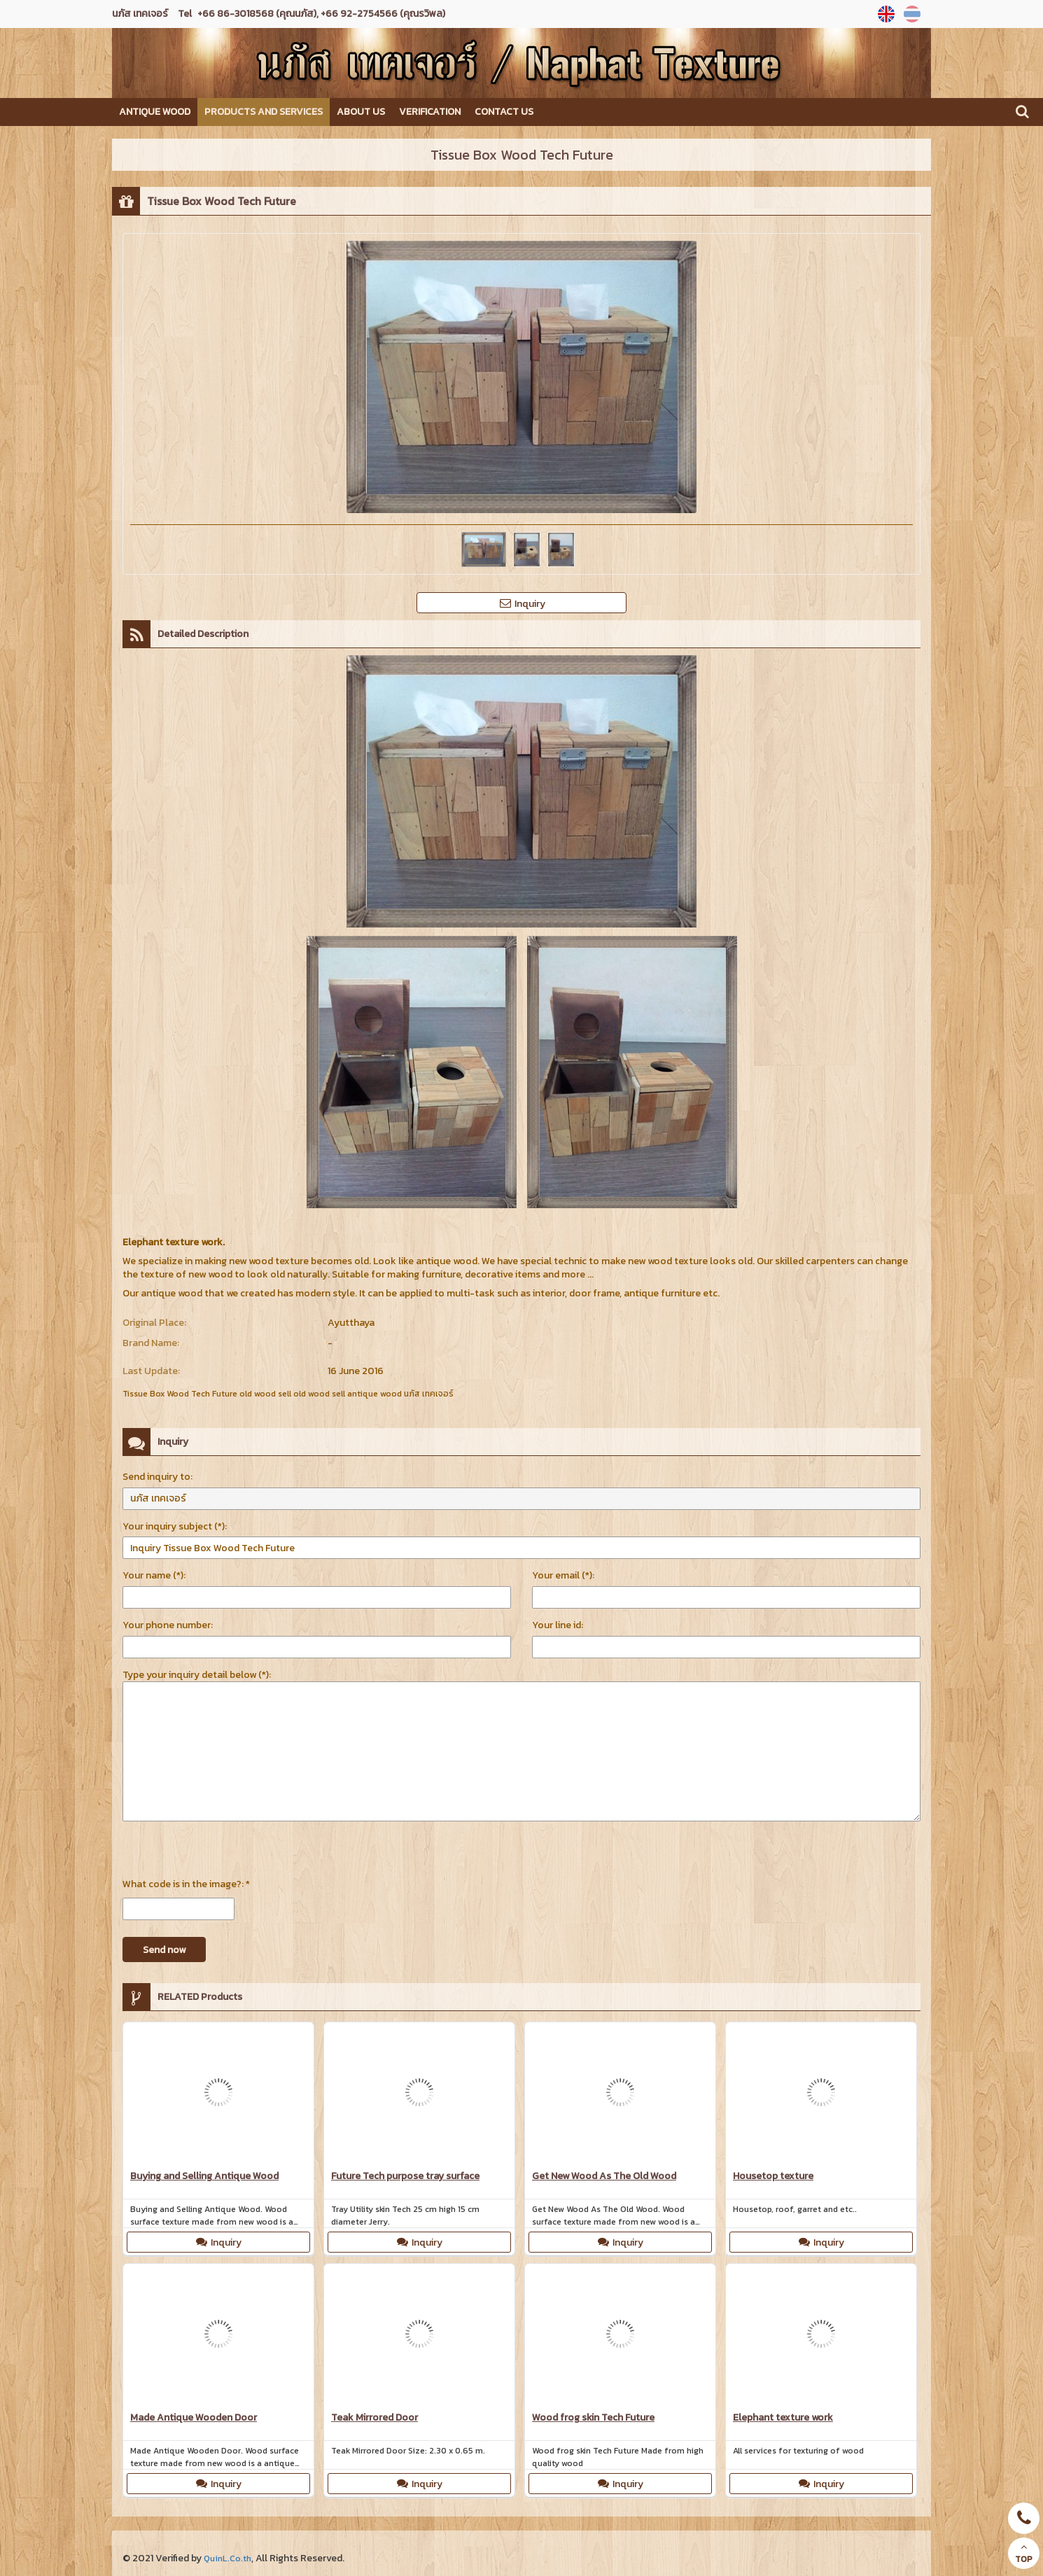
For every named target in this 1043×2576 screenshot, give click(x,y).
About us (361, 111)
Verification (430, 111)
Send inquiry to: (157, 1476)
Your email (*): (563, 1575)
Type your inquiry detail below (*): (196, 1674)
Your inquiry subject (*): (174, 1526)
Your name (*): (154, 1575)
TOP (1023, 2554)
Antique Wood (154, 111)
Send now (164, 1949)
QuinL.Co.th (229, 2558)
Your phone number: (167, 1625)
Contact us (504, 111)
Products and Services (263, 111)
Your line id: (557, 1625)
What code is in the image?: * (186, 1884)
